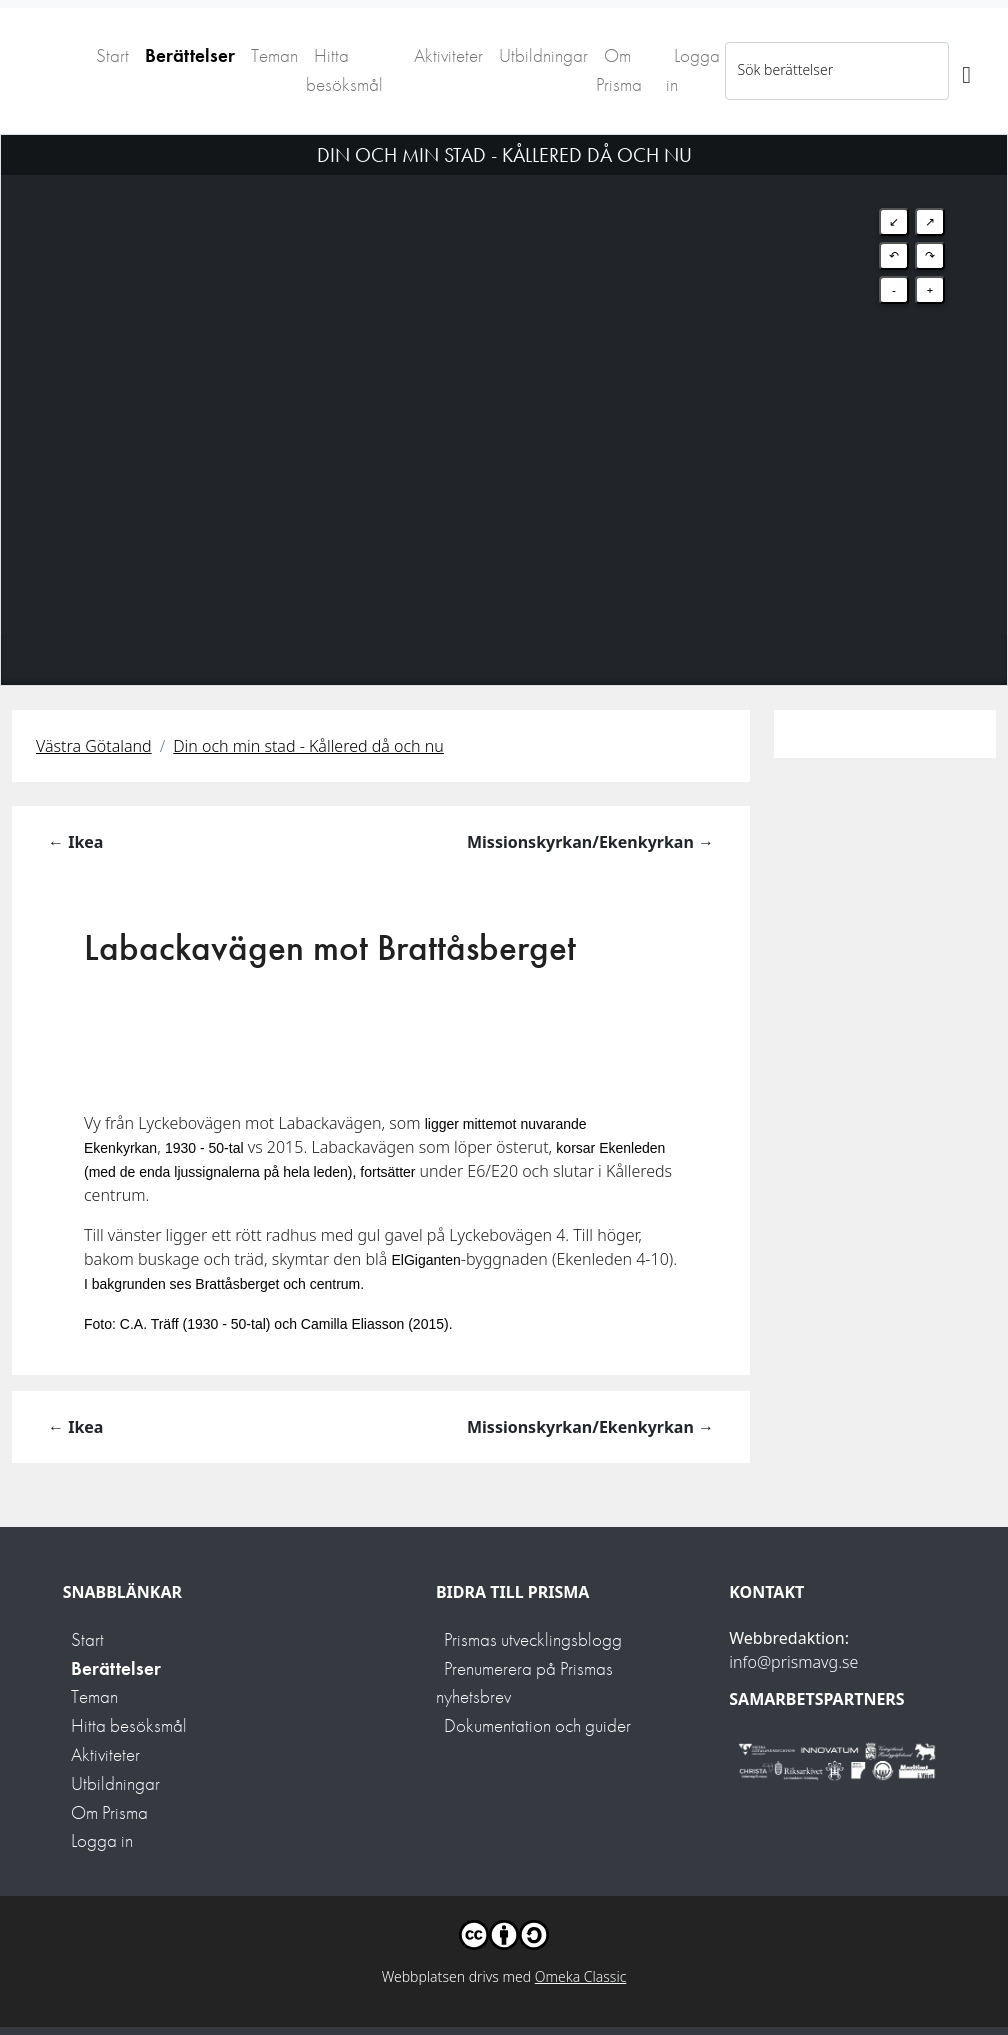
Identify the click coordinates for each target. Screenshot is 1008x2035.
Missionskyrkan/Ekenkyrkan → (590, 842)
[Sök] (966, 71)
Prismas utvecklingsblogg (533, 1639)
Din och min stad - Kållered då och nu (308, 746)
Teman (274, 55)
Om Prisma (619, 70)
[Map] (504, 385)
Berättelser (190, 55)
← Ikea (75, 842)
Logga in (693, 70)
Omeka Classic (581, 1976)
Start (112, 55)
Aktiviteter (448, 55)
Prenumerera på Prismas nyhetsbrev (524, 1683)
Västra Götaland (94, 746)
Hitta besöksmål (344, 70)
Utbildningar (543, 55)
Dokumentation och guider (537, 1725)
